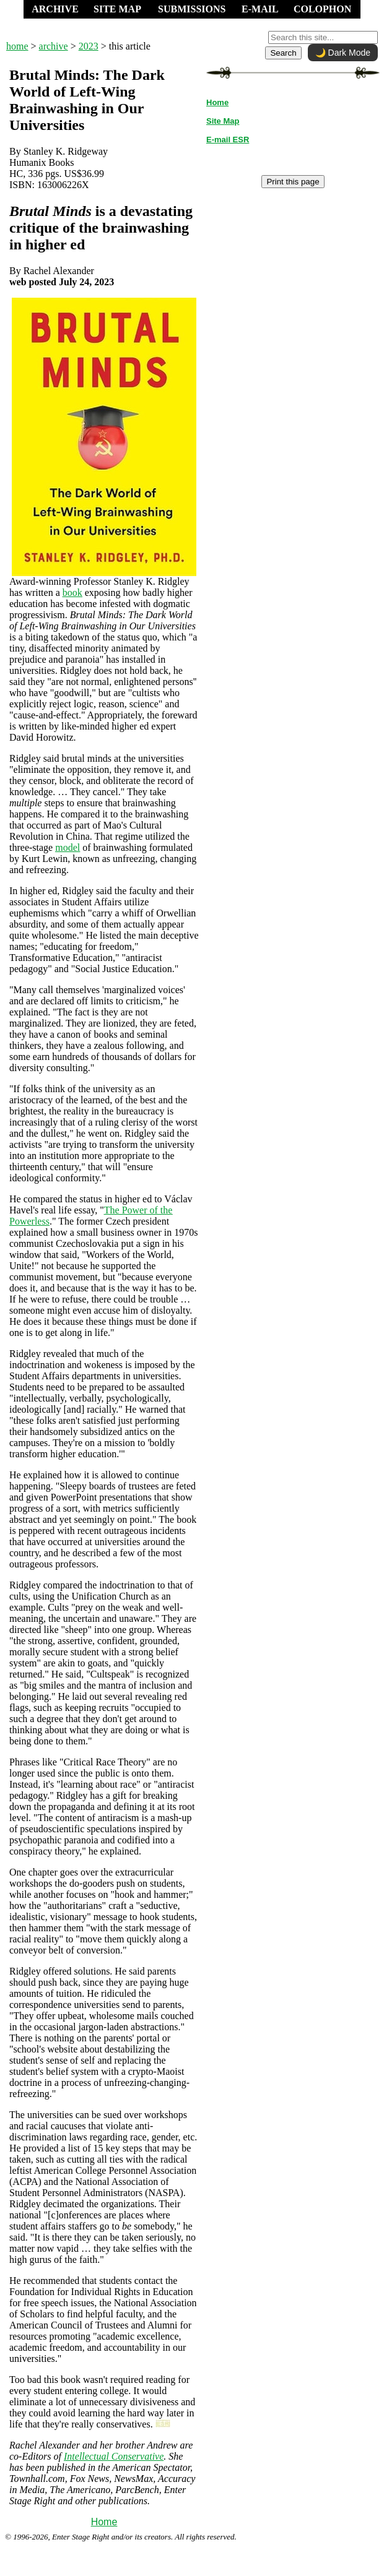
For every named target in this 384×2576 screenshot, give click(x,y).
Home (104, 2522)
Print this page (292, 181)
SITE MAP (117, 9)
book (72, 592)
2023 (88, 46)
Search (283, 53)
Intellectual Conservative (114, 2456)
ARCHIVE (55, 9)
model (67, 847)
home (17, 46)
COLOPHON (322, 9)
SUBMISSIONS (191, 9)
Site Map (222, 121)
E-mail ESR (227, 139)
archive (53, 46)
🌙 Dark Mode (342, 53)
